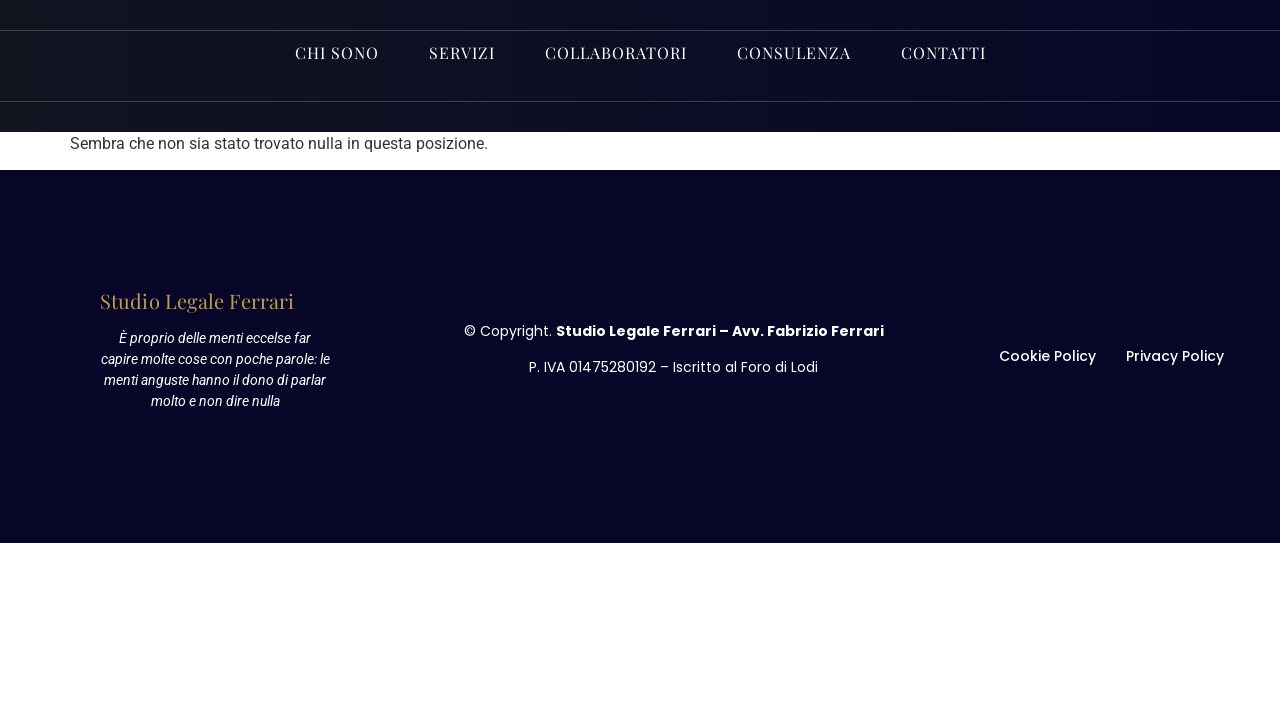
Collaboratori (616, 52)
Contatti (943, 52)
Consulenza (794, 52)
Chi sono (337, 52)
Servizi (462, 52)
